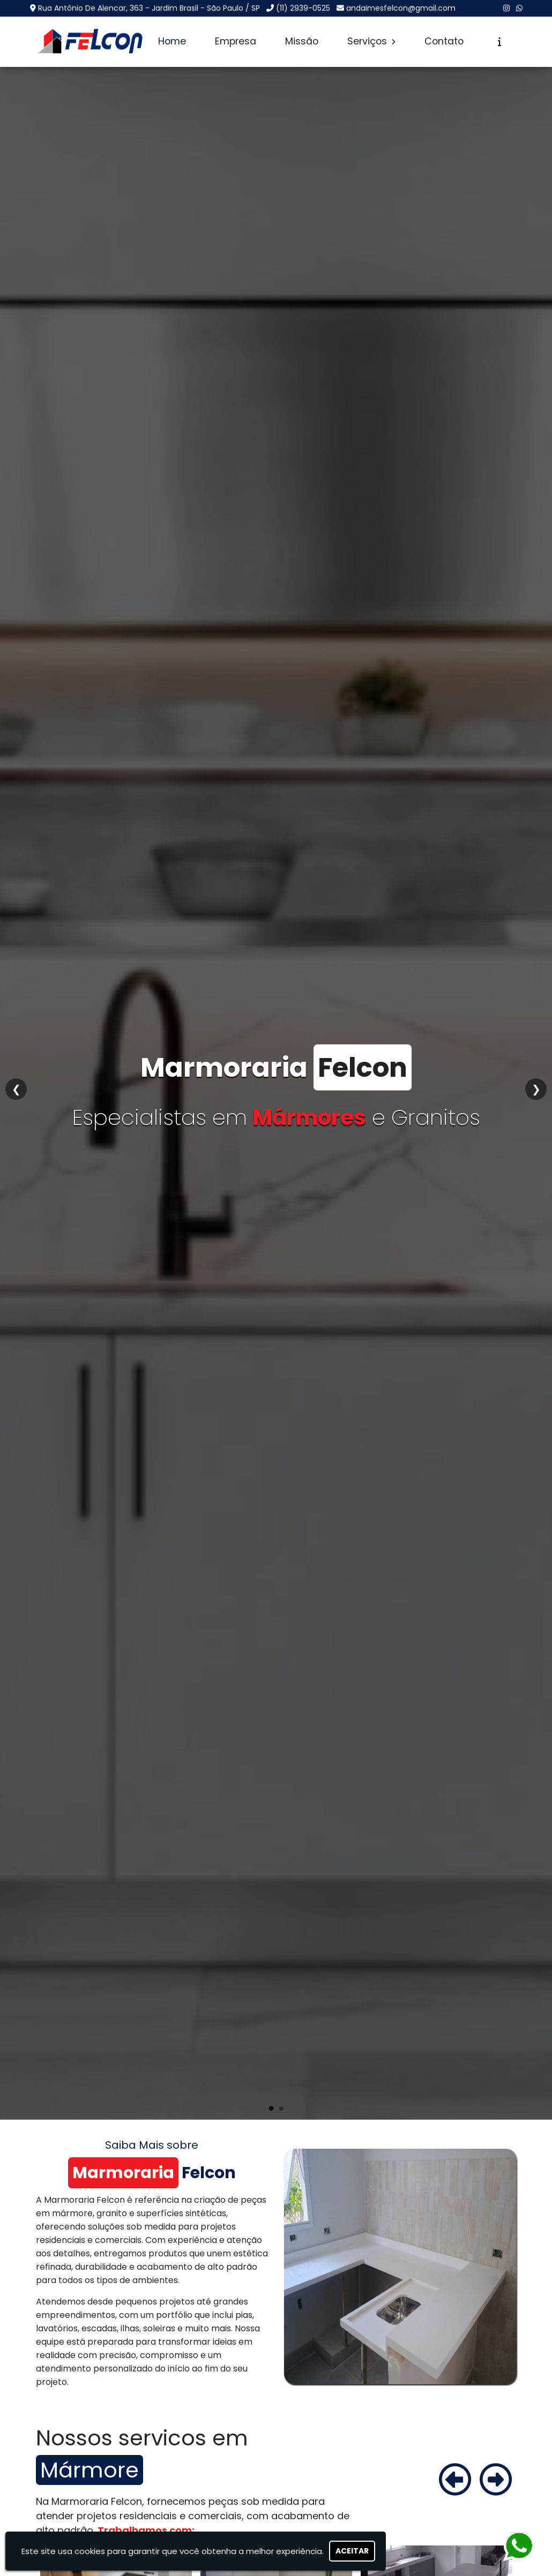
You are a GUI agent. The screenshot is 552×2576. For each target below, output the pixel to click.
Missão (301, 41)
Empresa (235, 41)
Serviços (371, 41)
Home (172, 41)
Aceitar (352, 2550)
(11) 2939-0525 (303, 8)
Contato (444, 41)
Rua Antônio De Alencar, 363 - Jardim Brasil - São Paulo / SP (149, 8)
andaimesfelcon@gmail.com (401, 8)
